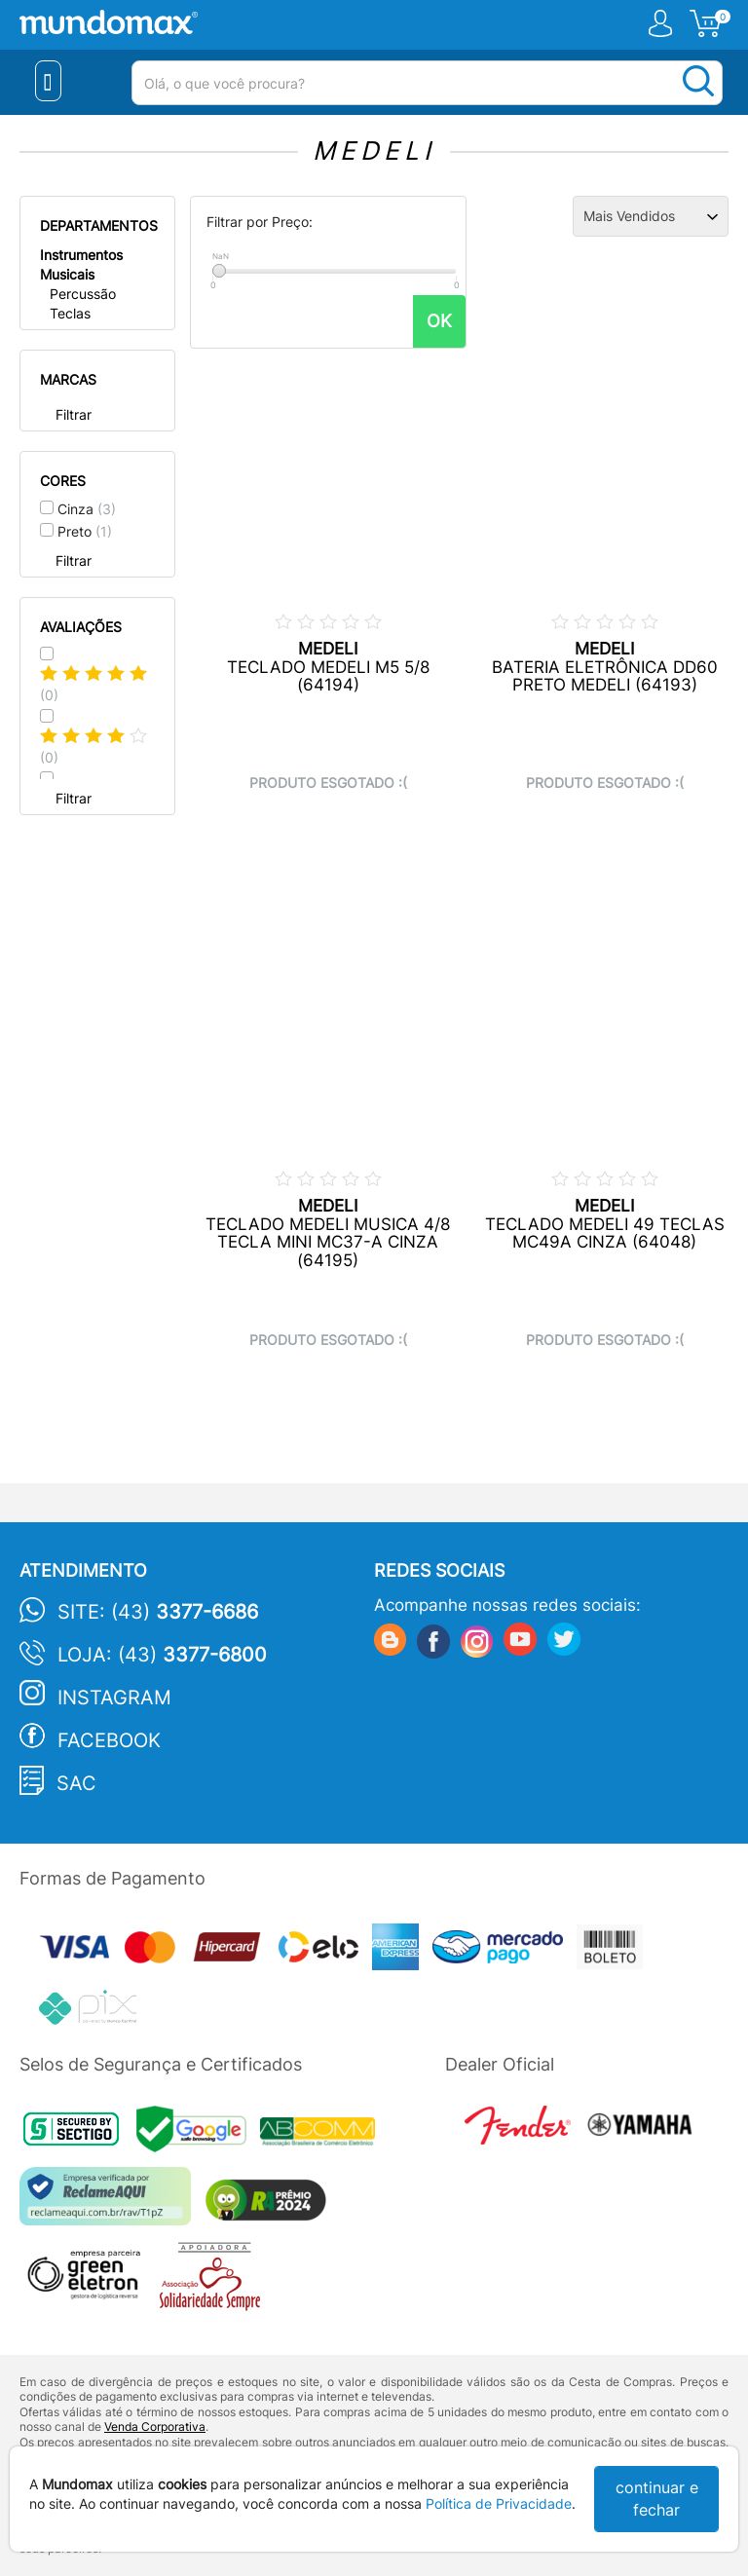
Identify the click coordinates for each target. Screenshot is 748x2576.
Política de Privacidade (499, 2503)
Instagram (114, 1697)
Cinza (86, 509)
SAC (76, 1783)
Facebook (109, 1740)
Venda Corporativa (155, 2426)
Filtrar (74, 414)
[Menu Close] (48, 80)
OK (439, 321)
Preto (84, 531)
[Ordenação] (651, 216)
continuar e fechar (657, 2499)
